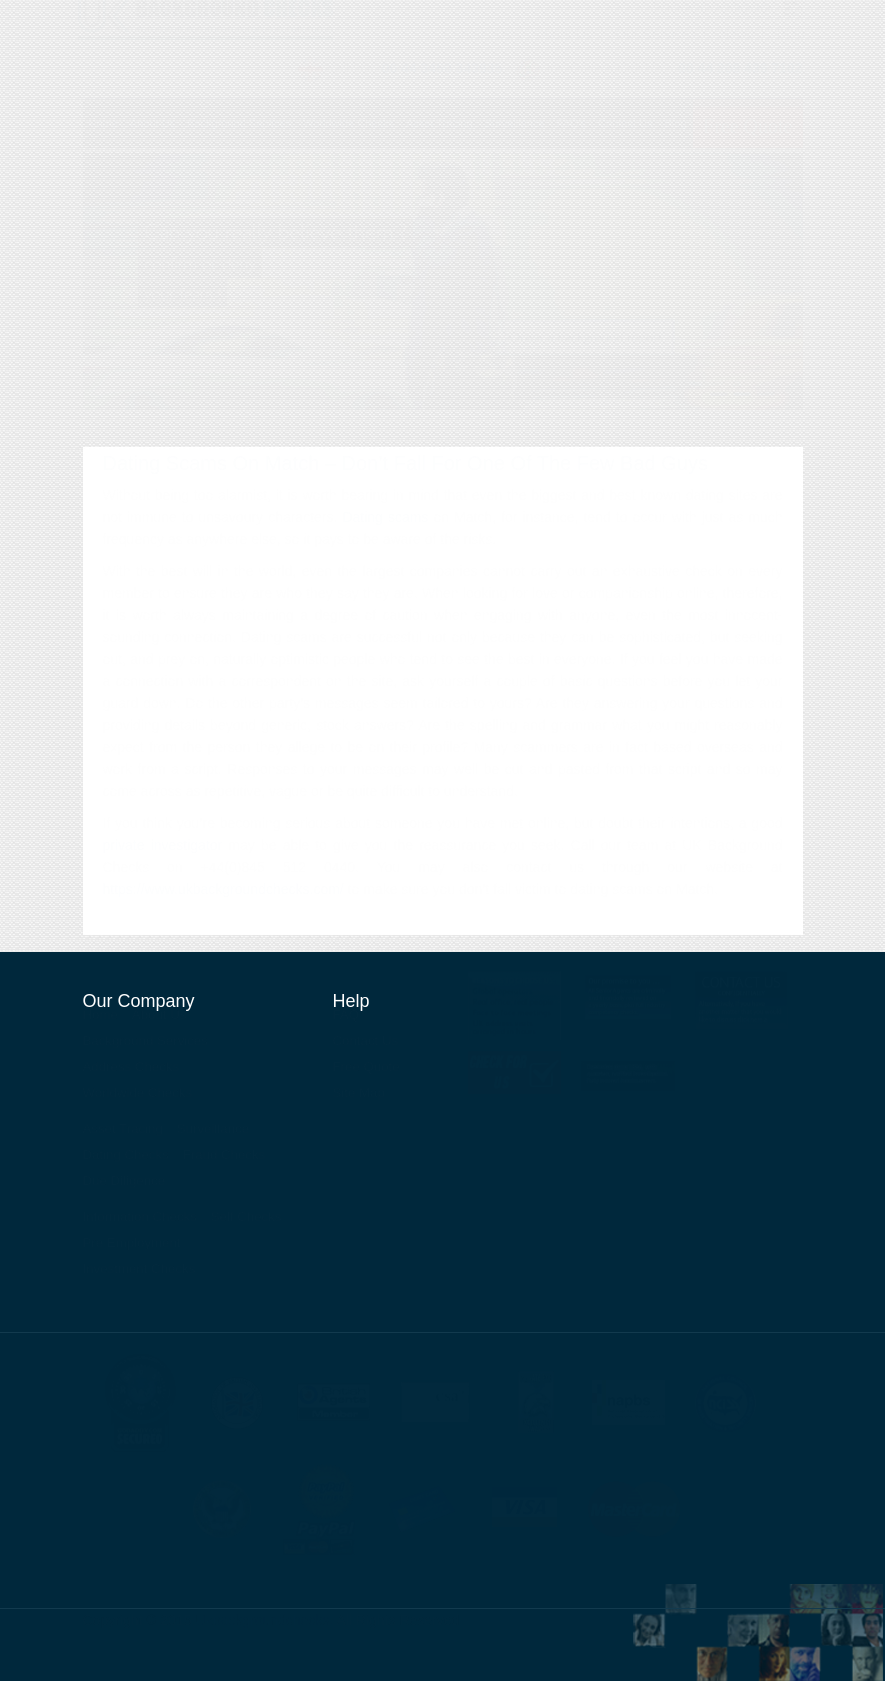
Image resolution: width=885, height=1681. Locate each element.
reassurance (457, 865)
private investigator (163, 865)
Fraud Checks (224, 1163)
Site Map (359, 1101)
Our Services (657, 53)
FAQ (346, 1023)
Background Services (244, 146)
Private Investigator (713, 26)
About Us (566, 53)
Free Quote (367, 1075)
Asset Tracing (455, 146)
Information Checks (140, 1225)
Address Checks (131, 1075)
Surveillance (534, 146)
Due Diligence (124, 1189)
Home (103, 146)
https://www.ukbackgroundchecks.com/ (223, 909)
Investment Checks (139, 1277)
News (737, 53)
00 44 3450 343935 (442, 87)
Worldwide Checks (360, 146)
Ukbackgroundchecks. (265, 1629)
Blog (791, 53)
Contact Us (480, 53)
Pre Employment (132, 1251)
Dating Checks (126, 1163)
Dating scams (385, 537)
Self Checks (246, 1225)
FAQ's (592, 146)
